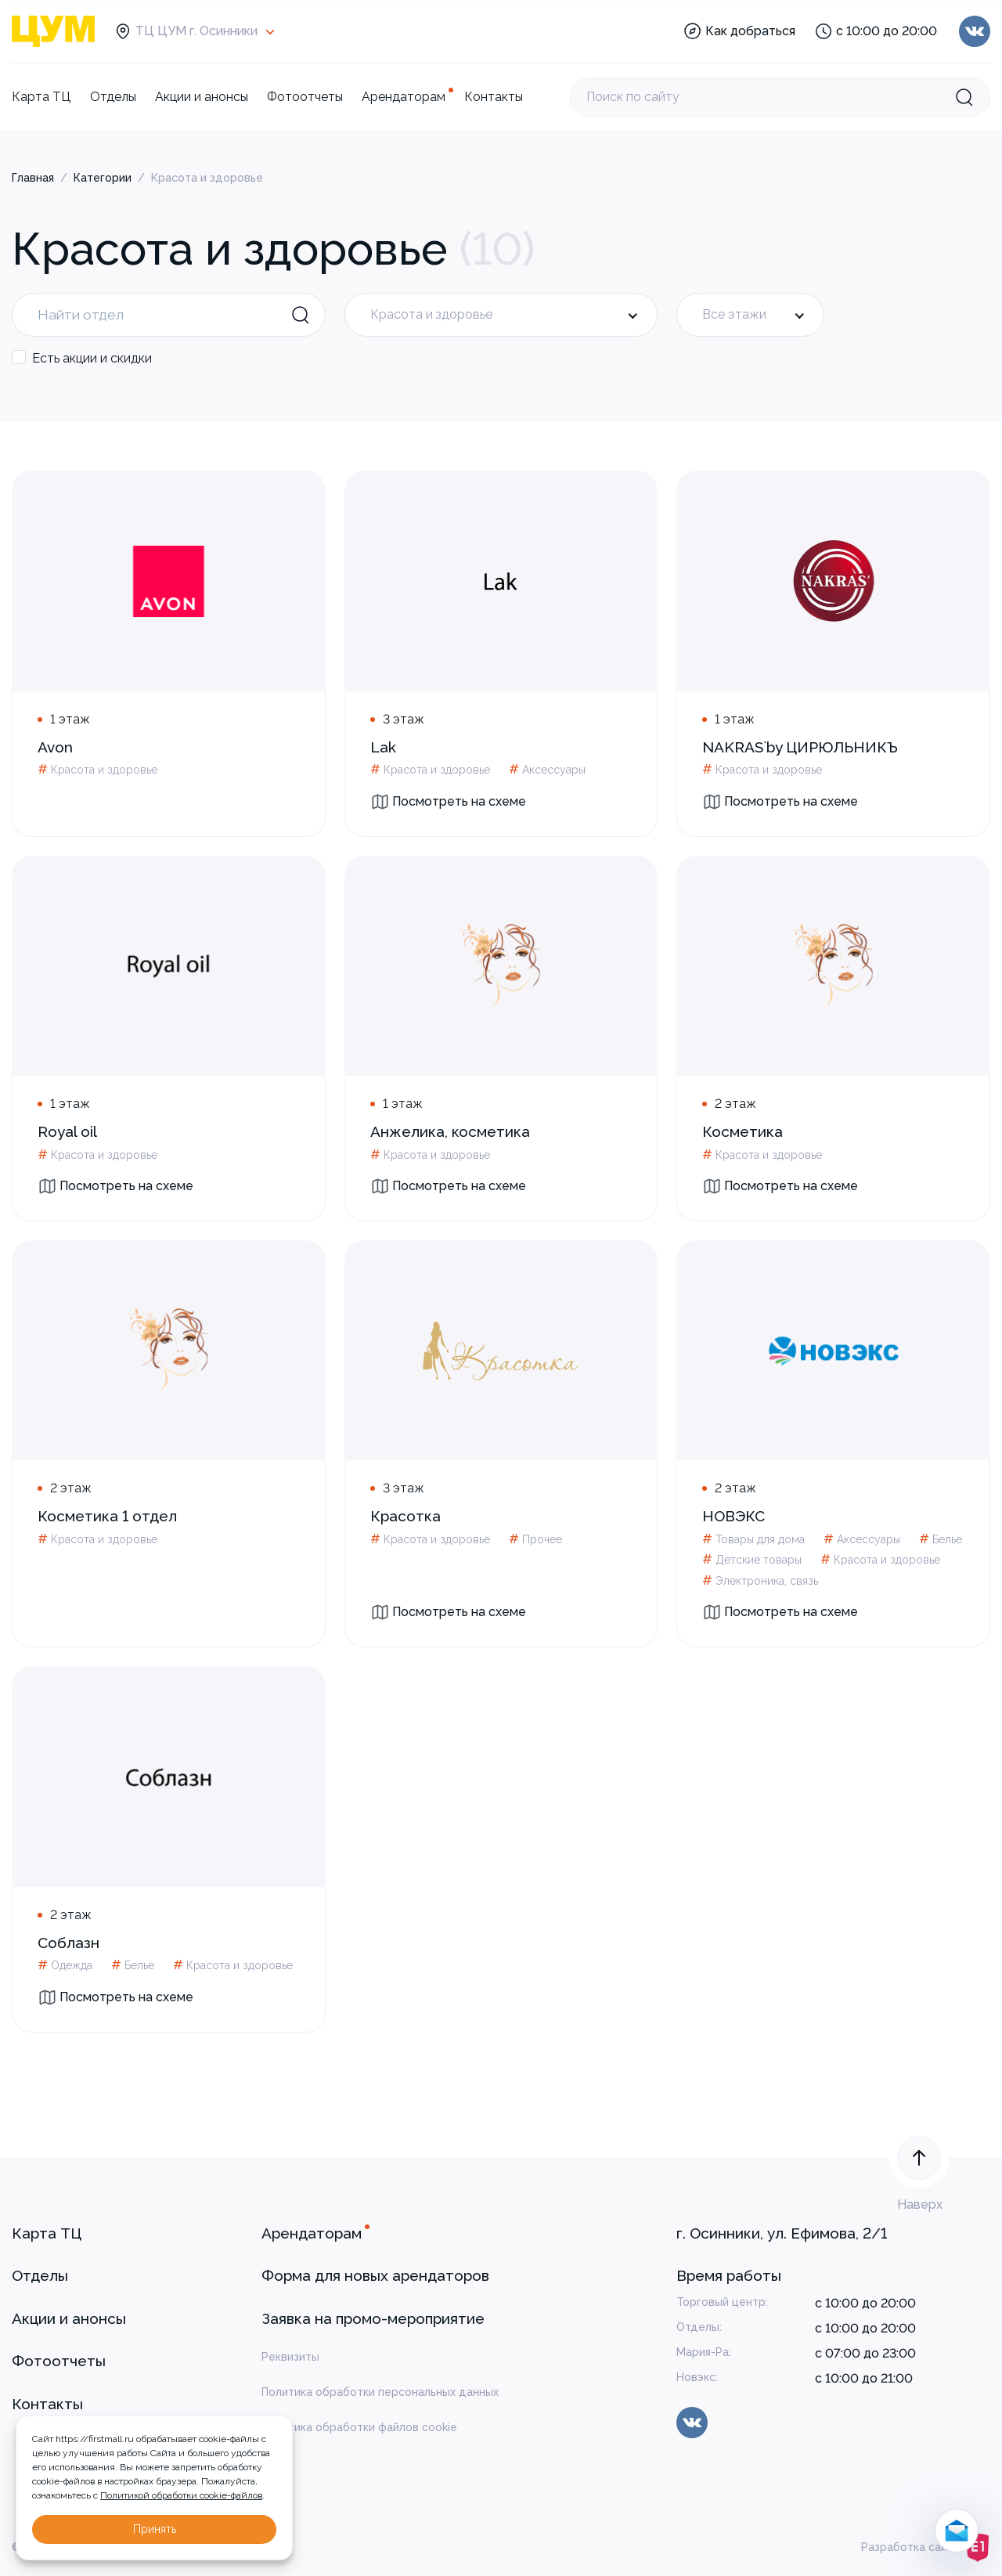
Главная (33, 177)
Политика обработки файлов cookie (359, 2427)
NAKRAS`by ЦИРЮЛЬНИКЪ (800, 747)
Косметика (742, 1131)
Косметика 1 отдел (107, 1515)
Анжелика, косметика (450, 1131)
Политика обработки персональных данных (380, 2392)
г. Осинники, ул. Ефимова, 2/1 (781, 2233)
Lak (383, 747)
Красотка (405, 1515)
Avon (55, 747)
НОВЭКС (733, 1515)
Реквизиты (290, 2357)
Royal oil (67, 1131)
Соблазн (68, 1942)
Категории (103, 177)
